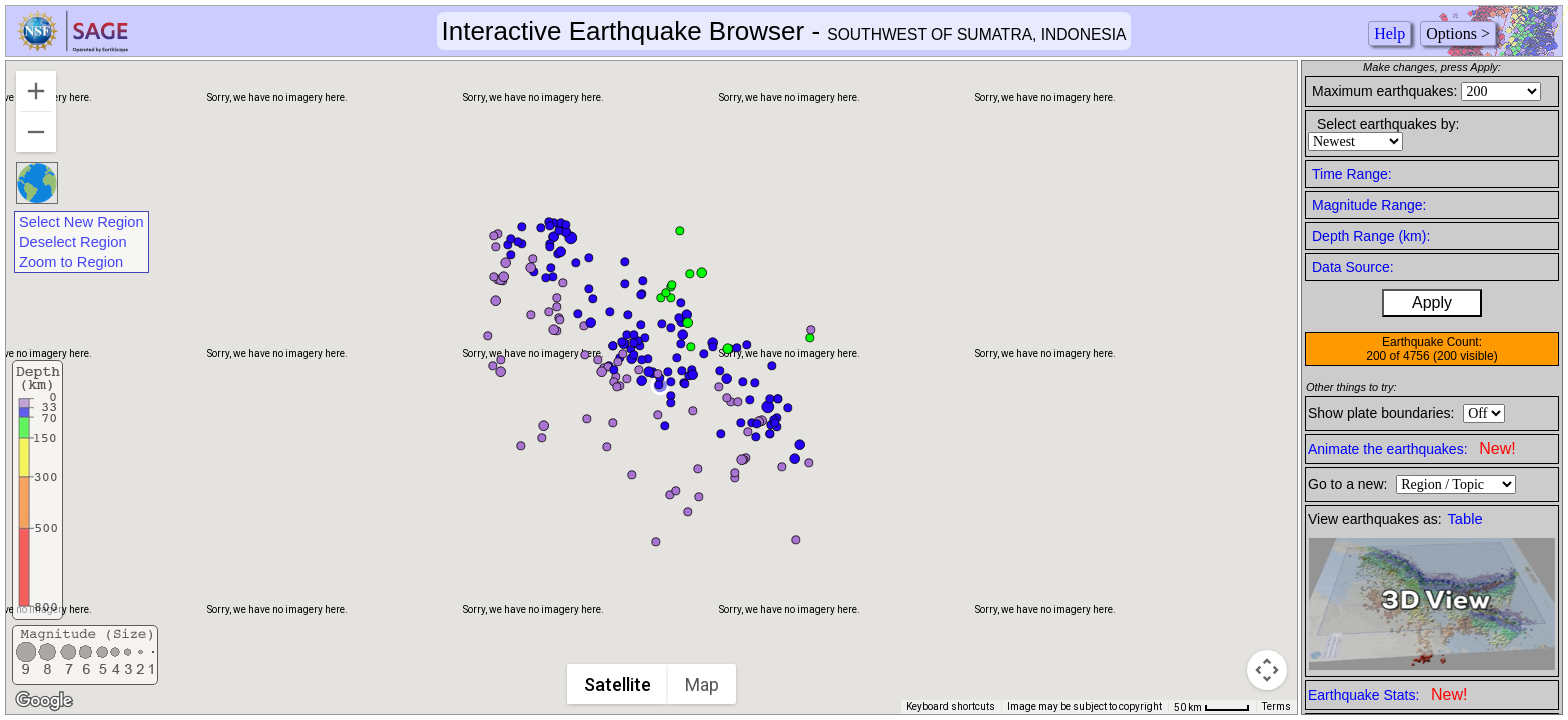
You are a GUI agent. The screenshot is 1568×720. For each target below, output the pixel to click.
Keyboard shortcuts (950, 706)
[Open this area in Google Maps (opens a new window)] (44, 701)
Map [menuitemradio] (704, 684)
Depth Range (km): (1371, 236)
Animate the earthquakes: (1412, 448)
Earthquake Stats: (1387, 694)
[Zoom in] (36, 91)
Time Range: (1352, 174)
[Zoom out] (36, 132)
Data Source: (1353, 267)
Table (1465, 519)
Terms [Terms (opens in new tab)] (1276, 706)
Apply (1432, 302)
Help (1389, 33)
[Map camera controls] (1267, 670)
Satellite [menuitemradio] (619, 684)
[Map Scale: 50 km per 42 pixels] (1212, 707)
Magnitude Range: (1369, 205)
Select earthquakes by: (1388, 124)
